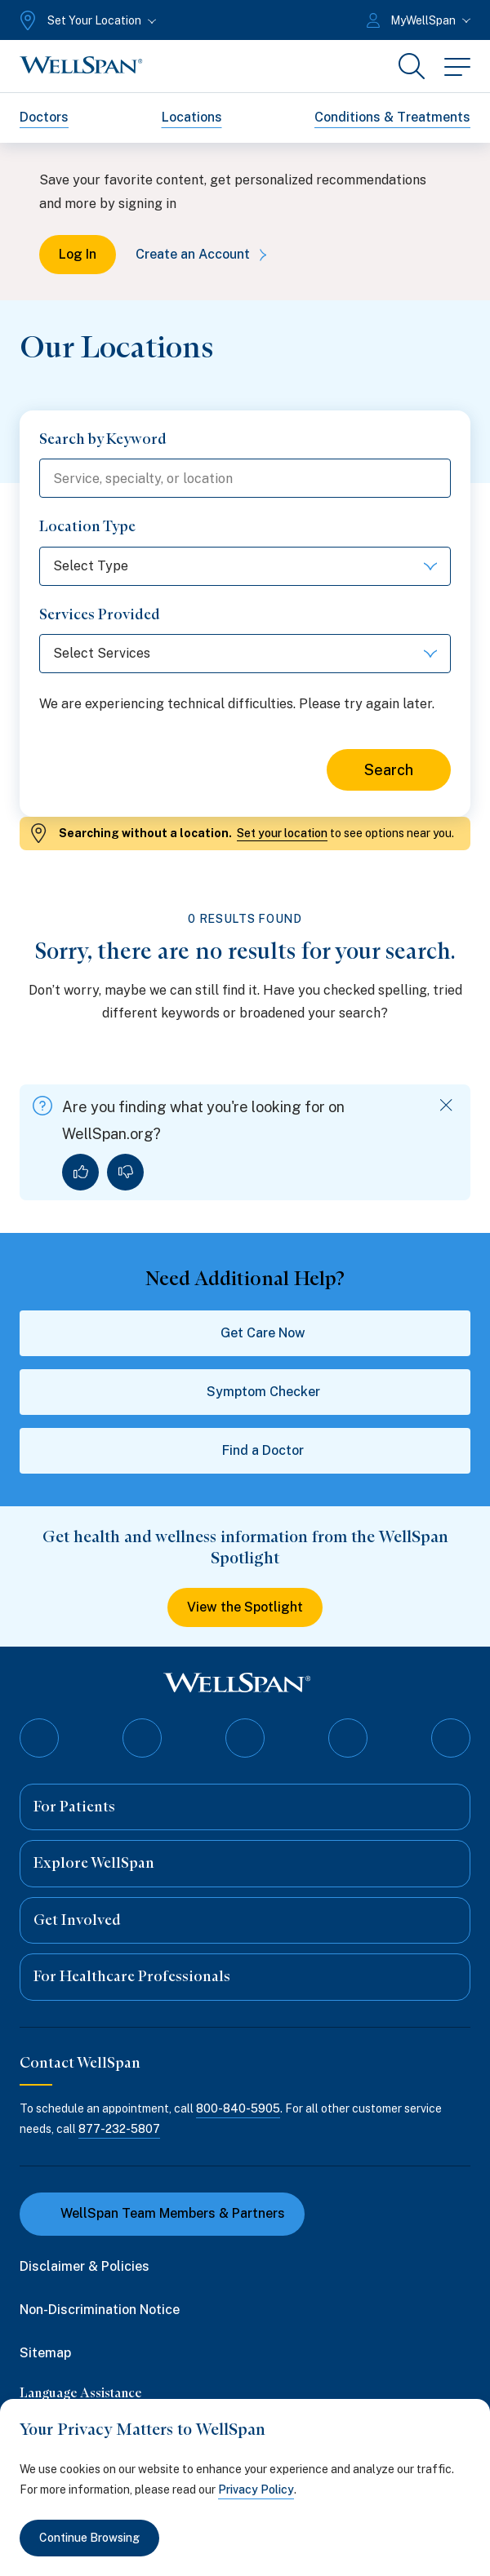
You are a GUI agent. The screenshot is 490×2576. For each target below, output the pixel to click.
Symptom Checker (245, 1392)
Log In (77, 254)
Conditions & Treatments (392, 117)
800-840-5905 (238, 2108)
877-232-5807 (119, 2128)
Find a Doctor (245, 1451)
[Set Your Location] (86, 20)
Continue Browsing (89, 2537)
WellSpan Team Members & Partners (162, 2213)
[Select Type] (245, 566)
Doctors (44, 117)
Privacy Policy (256, 2489)
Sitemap (45, 2353)
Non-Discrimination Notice (100, 2309)
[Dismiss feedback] (446, 1105)
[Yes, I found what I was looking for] (80, 1172)
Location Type (87, 526)
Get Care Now (245, 1333)
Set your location (282, 833)
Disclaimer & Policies (84, 2266)
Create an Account (204, 254)
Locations (192, 117)
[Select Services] (245, 653)
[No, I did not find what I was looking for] (125, 1172)
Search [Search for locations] (388, 769)
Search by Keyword (103, 439)
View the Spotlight (245, 1607)
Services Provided (99, 614)
